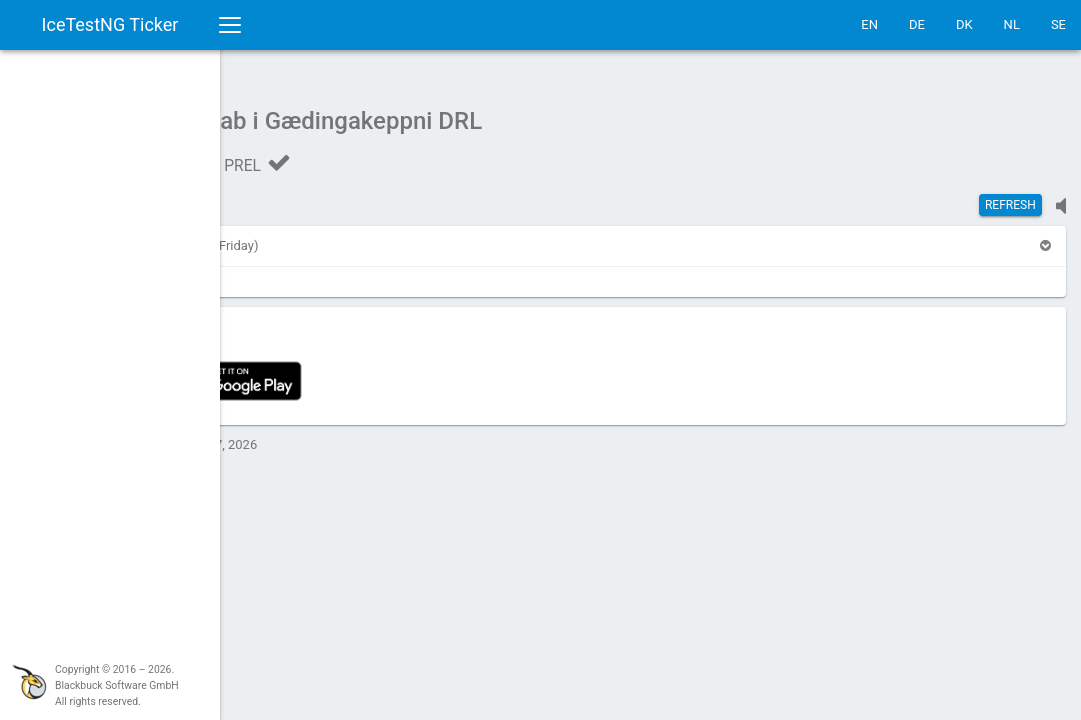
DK (964, 24)
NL (1012, 24)
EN (869, 24)
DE (917, 24)
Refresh (1010, 195)
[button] (273, 235)
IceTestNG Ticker (110, 24)
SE (1058, 24)
